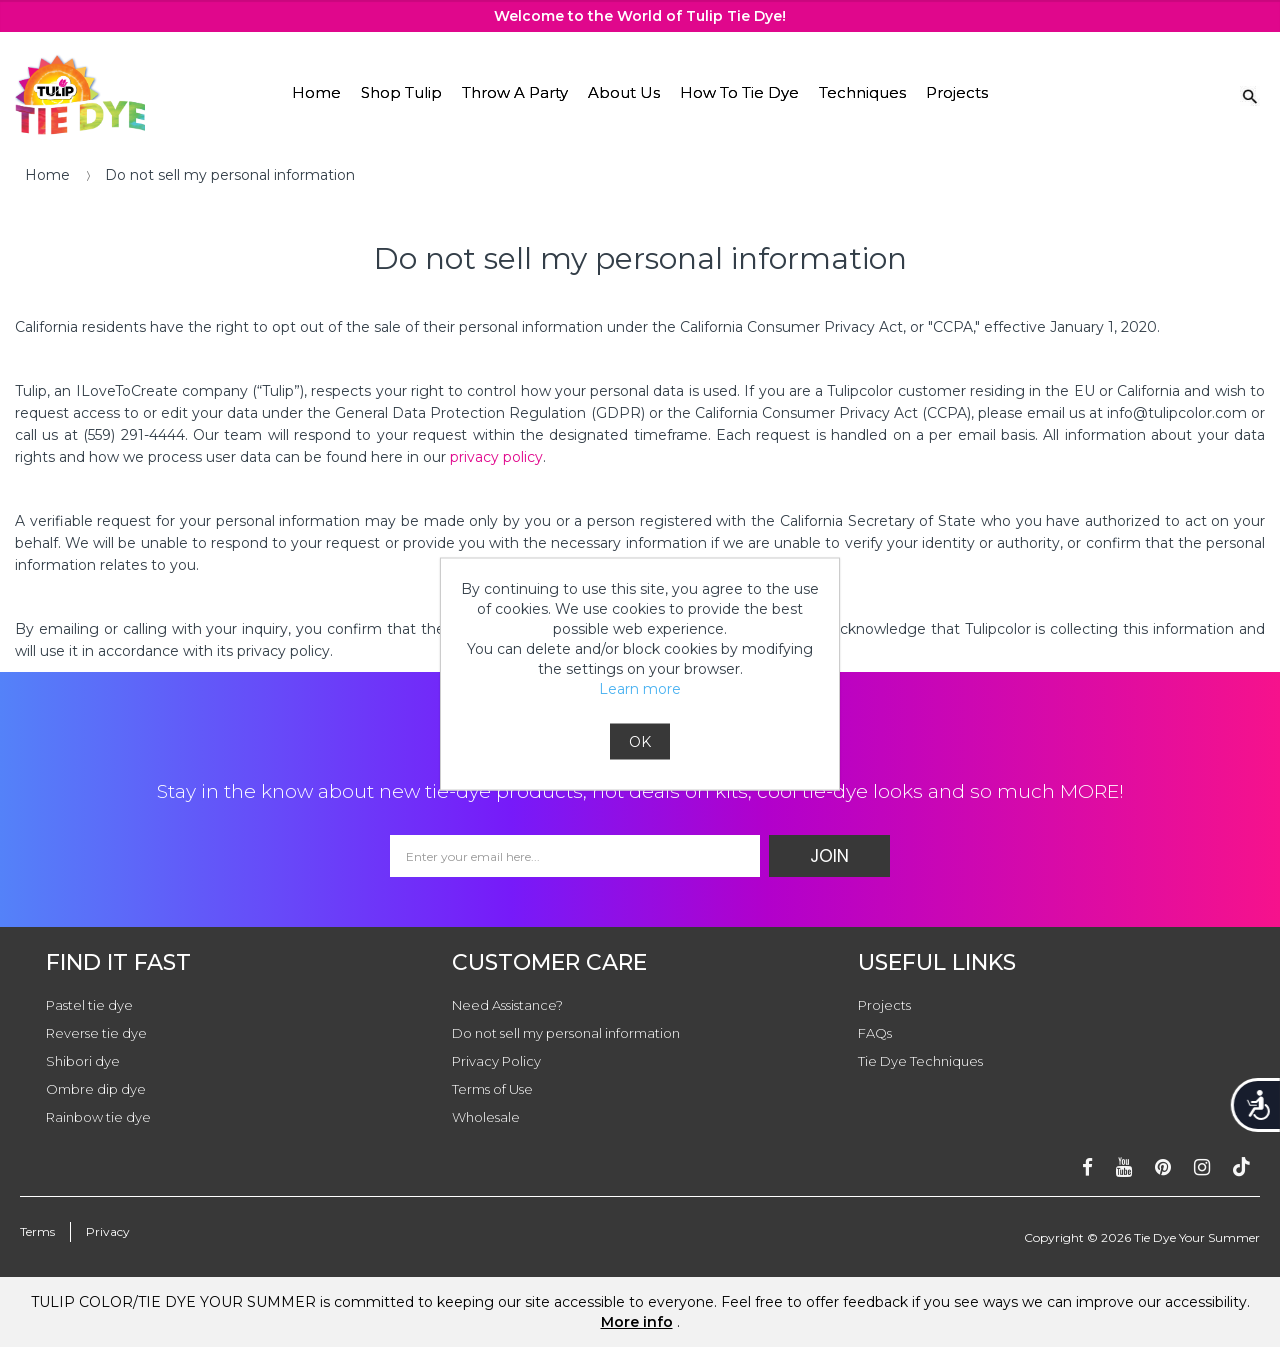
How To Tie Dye (739, 92)
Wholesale (486, 1117)
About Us (624, 92)
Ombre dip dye (96, 1089)
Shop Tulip (401, 92)
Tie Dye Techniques (920, 1061)
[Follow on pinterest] (1163, 1167)
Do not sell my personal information (566, 1033)
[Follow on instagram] (1202, 1167)
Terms (37, 1231)
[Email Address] (575, 856)
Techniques (862, 92)
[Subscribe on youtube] (1124, 1167)
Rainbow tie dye (98, 1117)
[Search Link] (1250, 95)
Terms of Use (492, 1089)
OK (640, 741)
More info (637, 1322)
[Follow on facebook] (1087, 1167)
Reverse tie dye (96, 1033)
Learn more (640, 688)
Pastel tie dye (89, 1005)
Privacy (108, 1231)
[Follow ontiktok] (1241, 1167)
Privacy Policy (496, 1061)
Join (829, 856)
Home (316, 92)
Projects (957, 92)
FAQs (875, 1033)
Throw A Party (515, 92)
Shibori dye (83, 1061)
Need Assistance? (507, 1005)
